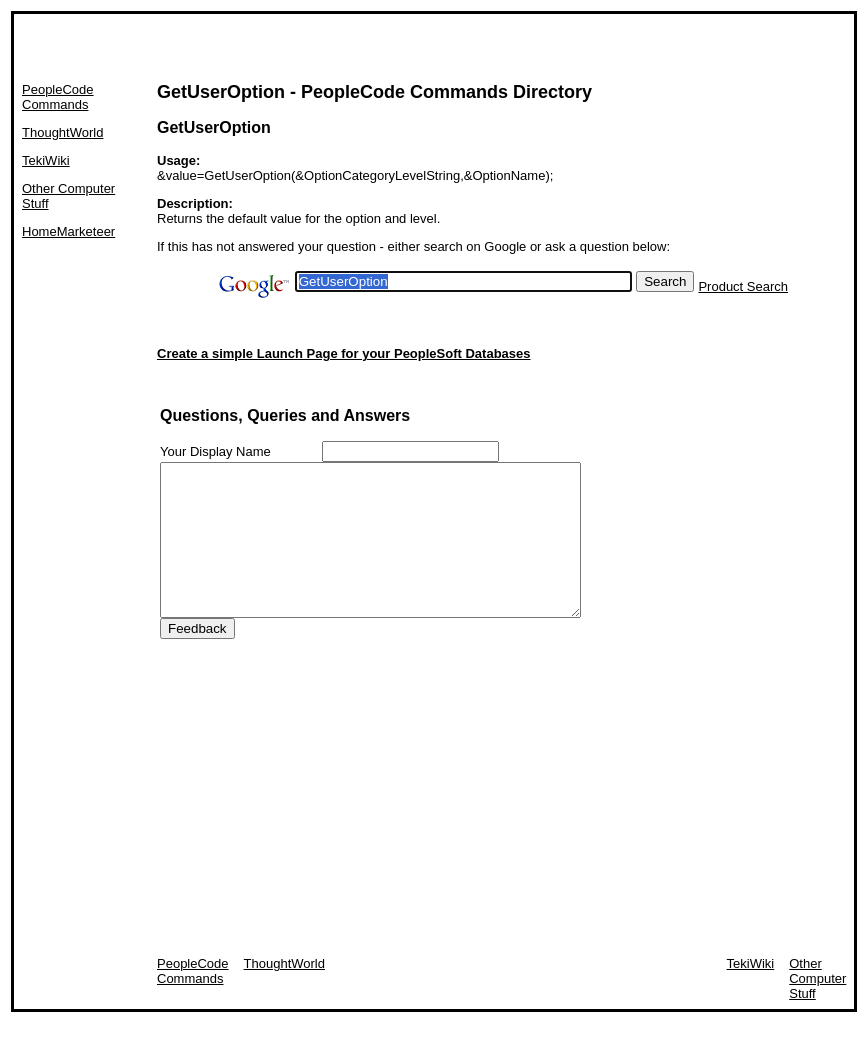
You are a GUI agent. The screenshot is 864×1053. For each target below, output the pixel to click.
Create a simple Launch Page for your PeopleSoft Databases (344, 353)
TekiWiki (46, 160)
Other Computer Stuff (817, 1008)
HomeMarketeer (68, 231)
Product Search (743, 286)
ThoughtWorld (62, 132)
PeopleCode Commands (58, 97)
